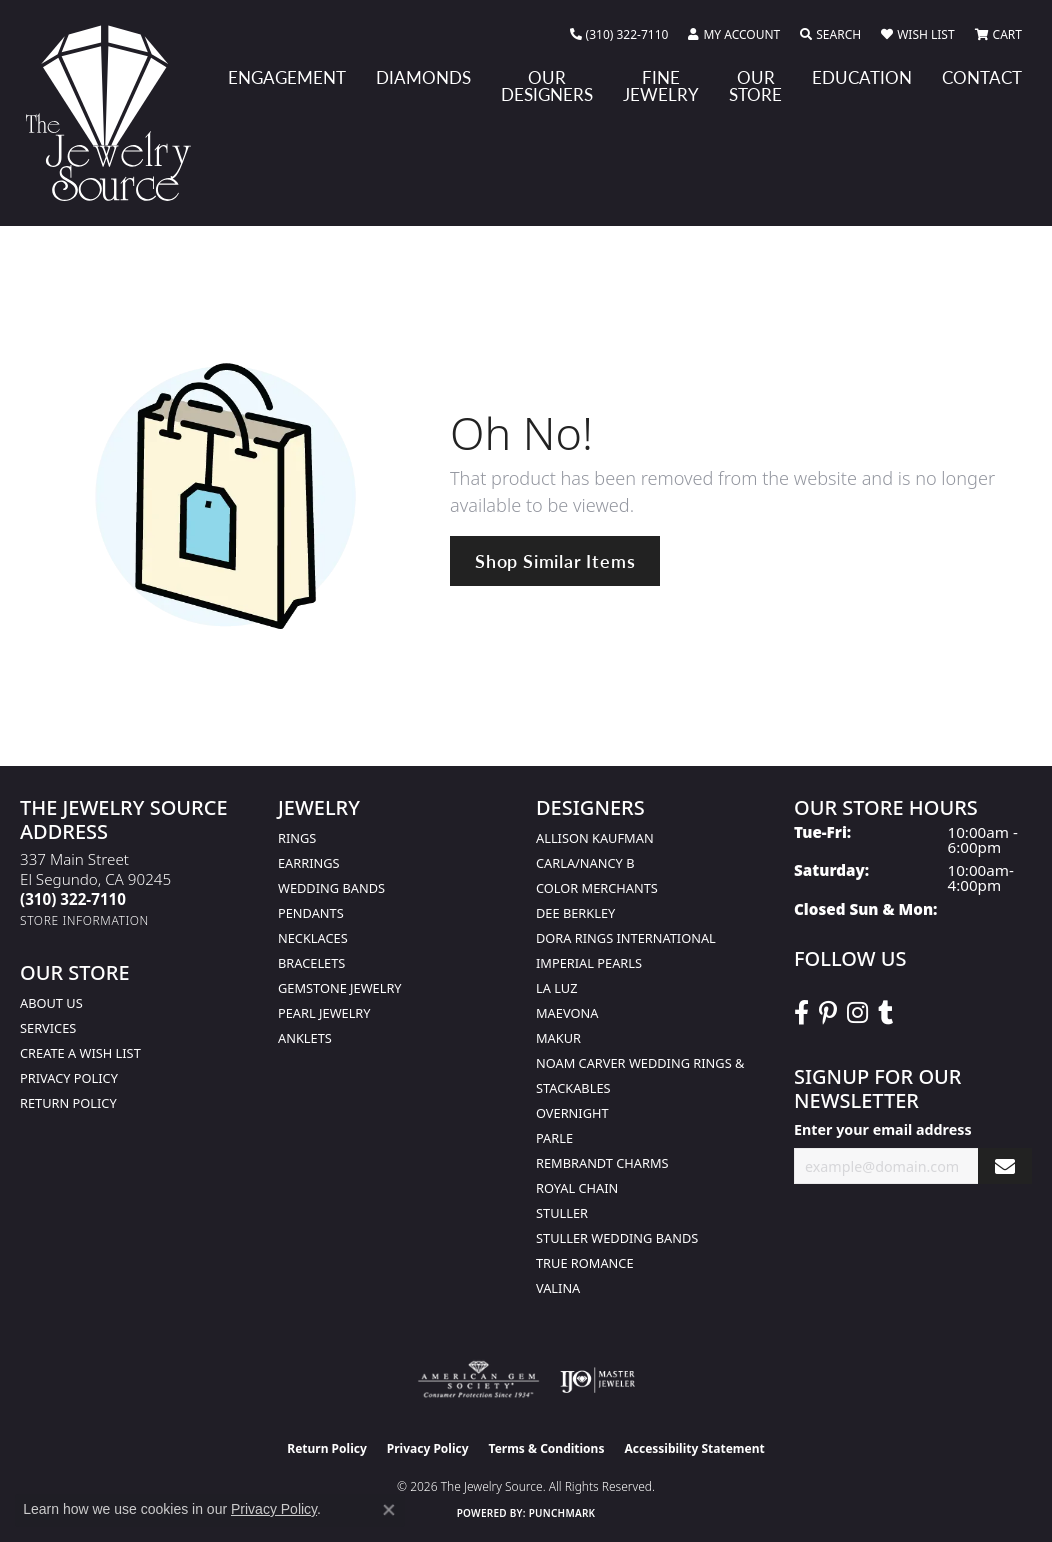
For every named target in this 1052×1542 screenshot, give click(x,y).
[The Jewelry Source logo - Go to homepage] (116, 113)
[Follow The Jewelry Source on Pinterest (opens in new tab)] (828, 1013)
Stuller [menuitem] (562, 1213)
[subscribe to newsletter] (1005, 1166)
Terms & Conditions (547, 1448)
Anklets (305, 1038)
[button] (734, 35)
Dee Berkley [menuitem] (575, 913)
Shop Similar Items (555, 560)
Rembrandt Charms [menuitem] (602, 1163)
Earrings (309, 863)
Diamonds (423, 77)
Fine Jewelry (661, 86)
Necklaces (313, 938)
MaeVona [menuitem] (567, 1013)
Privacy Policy (69, 1078)
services (48, 1028)
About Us (51, 1003)
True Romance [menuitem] (585, 1263)
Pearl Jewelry (324, 1013)
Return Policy (68, 1103)
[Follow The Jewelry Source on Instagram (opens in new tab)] (857, 1013)
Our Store (755, 86)
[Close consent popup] (389, 1510)
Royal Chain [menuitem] (577, 1188)
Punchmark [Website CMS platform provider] (562, 1513)
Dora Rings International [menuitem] (626, 938)
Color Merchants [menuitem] (597, 888)
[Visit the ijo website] (597, 1380)
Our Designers (547, 86)
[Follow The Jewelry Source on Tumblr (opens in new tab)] (885, 1013)
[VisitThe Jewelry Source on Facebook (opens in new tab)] (801, 1013)
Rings (297, 838)
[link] (619, 35)
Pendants (311, 913)
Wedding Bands (331, 888)
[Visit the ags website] (478, 1380)
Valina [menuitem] (558, 1288)
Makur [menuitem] (558, 1038)
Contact (982, 77)
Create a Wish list (80, 1053)
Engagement (287, 77)
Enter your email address (883, 1129)
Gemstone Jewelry (340, 988)
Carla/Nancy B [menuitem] (585, 863)
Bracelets (311, 963)
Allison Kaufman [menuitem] (595, 838)
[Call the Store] (73, 899)
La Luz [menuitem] (556, 988)
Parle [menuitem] (554, 1138)
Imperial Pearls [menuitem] (589, 963)
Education (862, 77)
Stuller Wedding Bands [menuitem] (617, 1238)
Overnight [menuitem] (572, 1113)
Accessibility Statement (694, 1448)
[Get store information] (84, 920)
